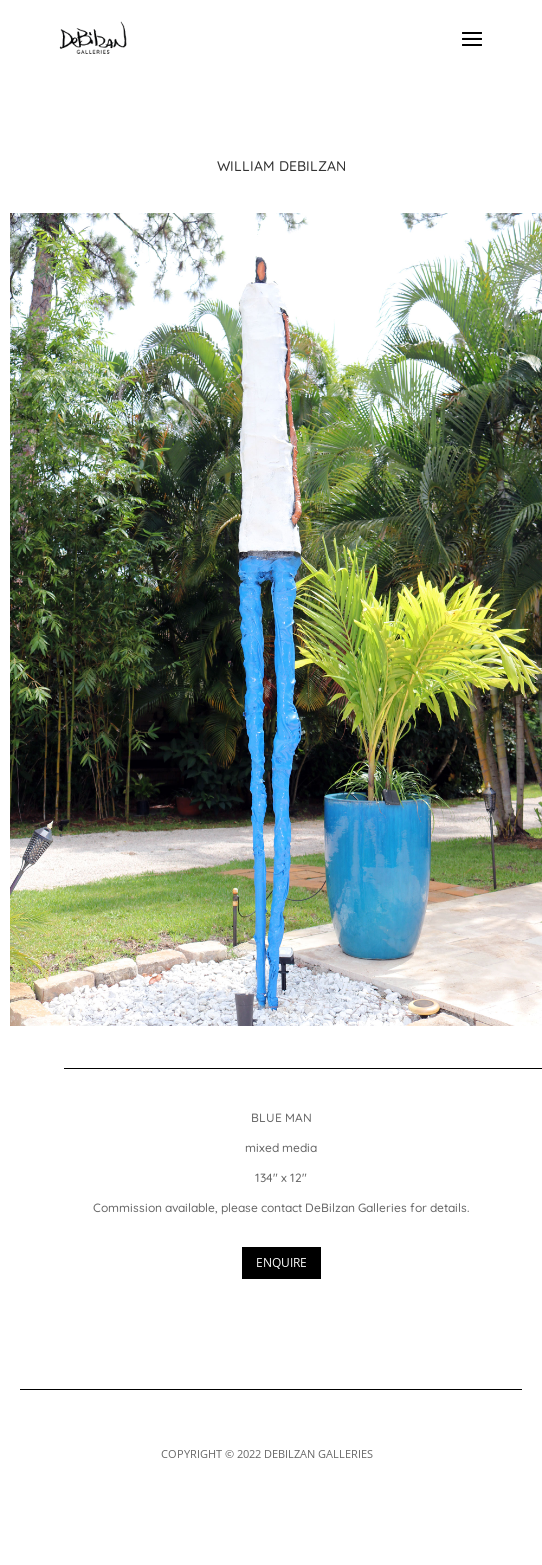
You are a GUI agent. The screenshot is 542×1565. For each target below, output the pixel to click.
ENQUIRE (281, 1262)
